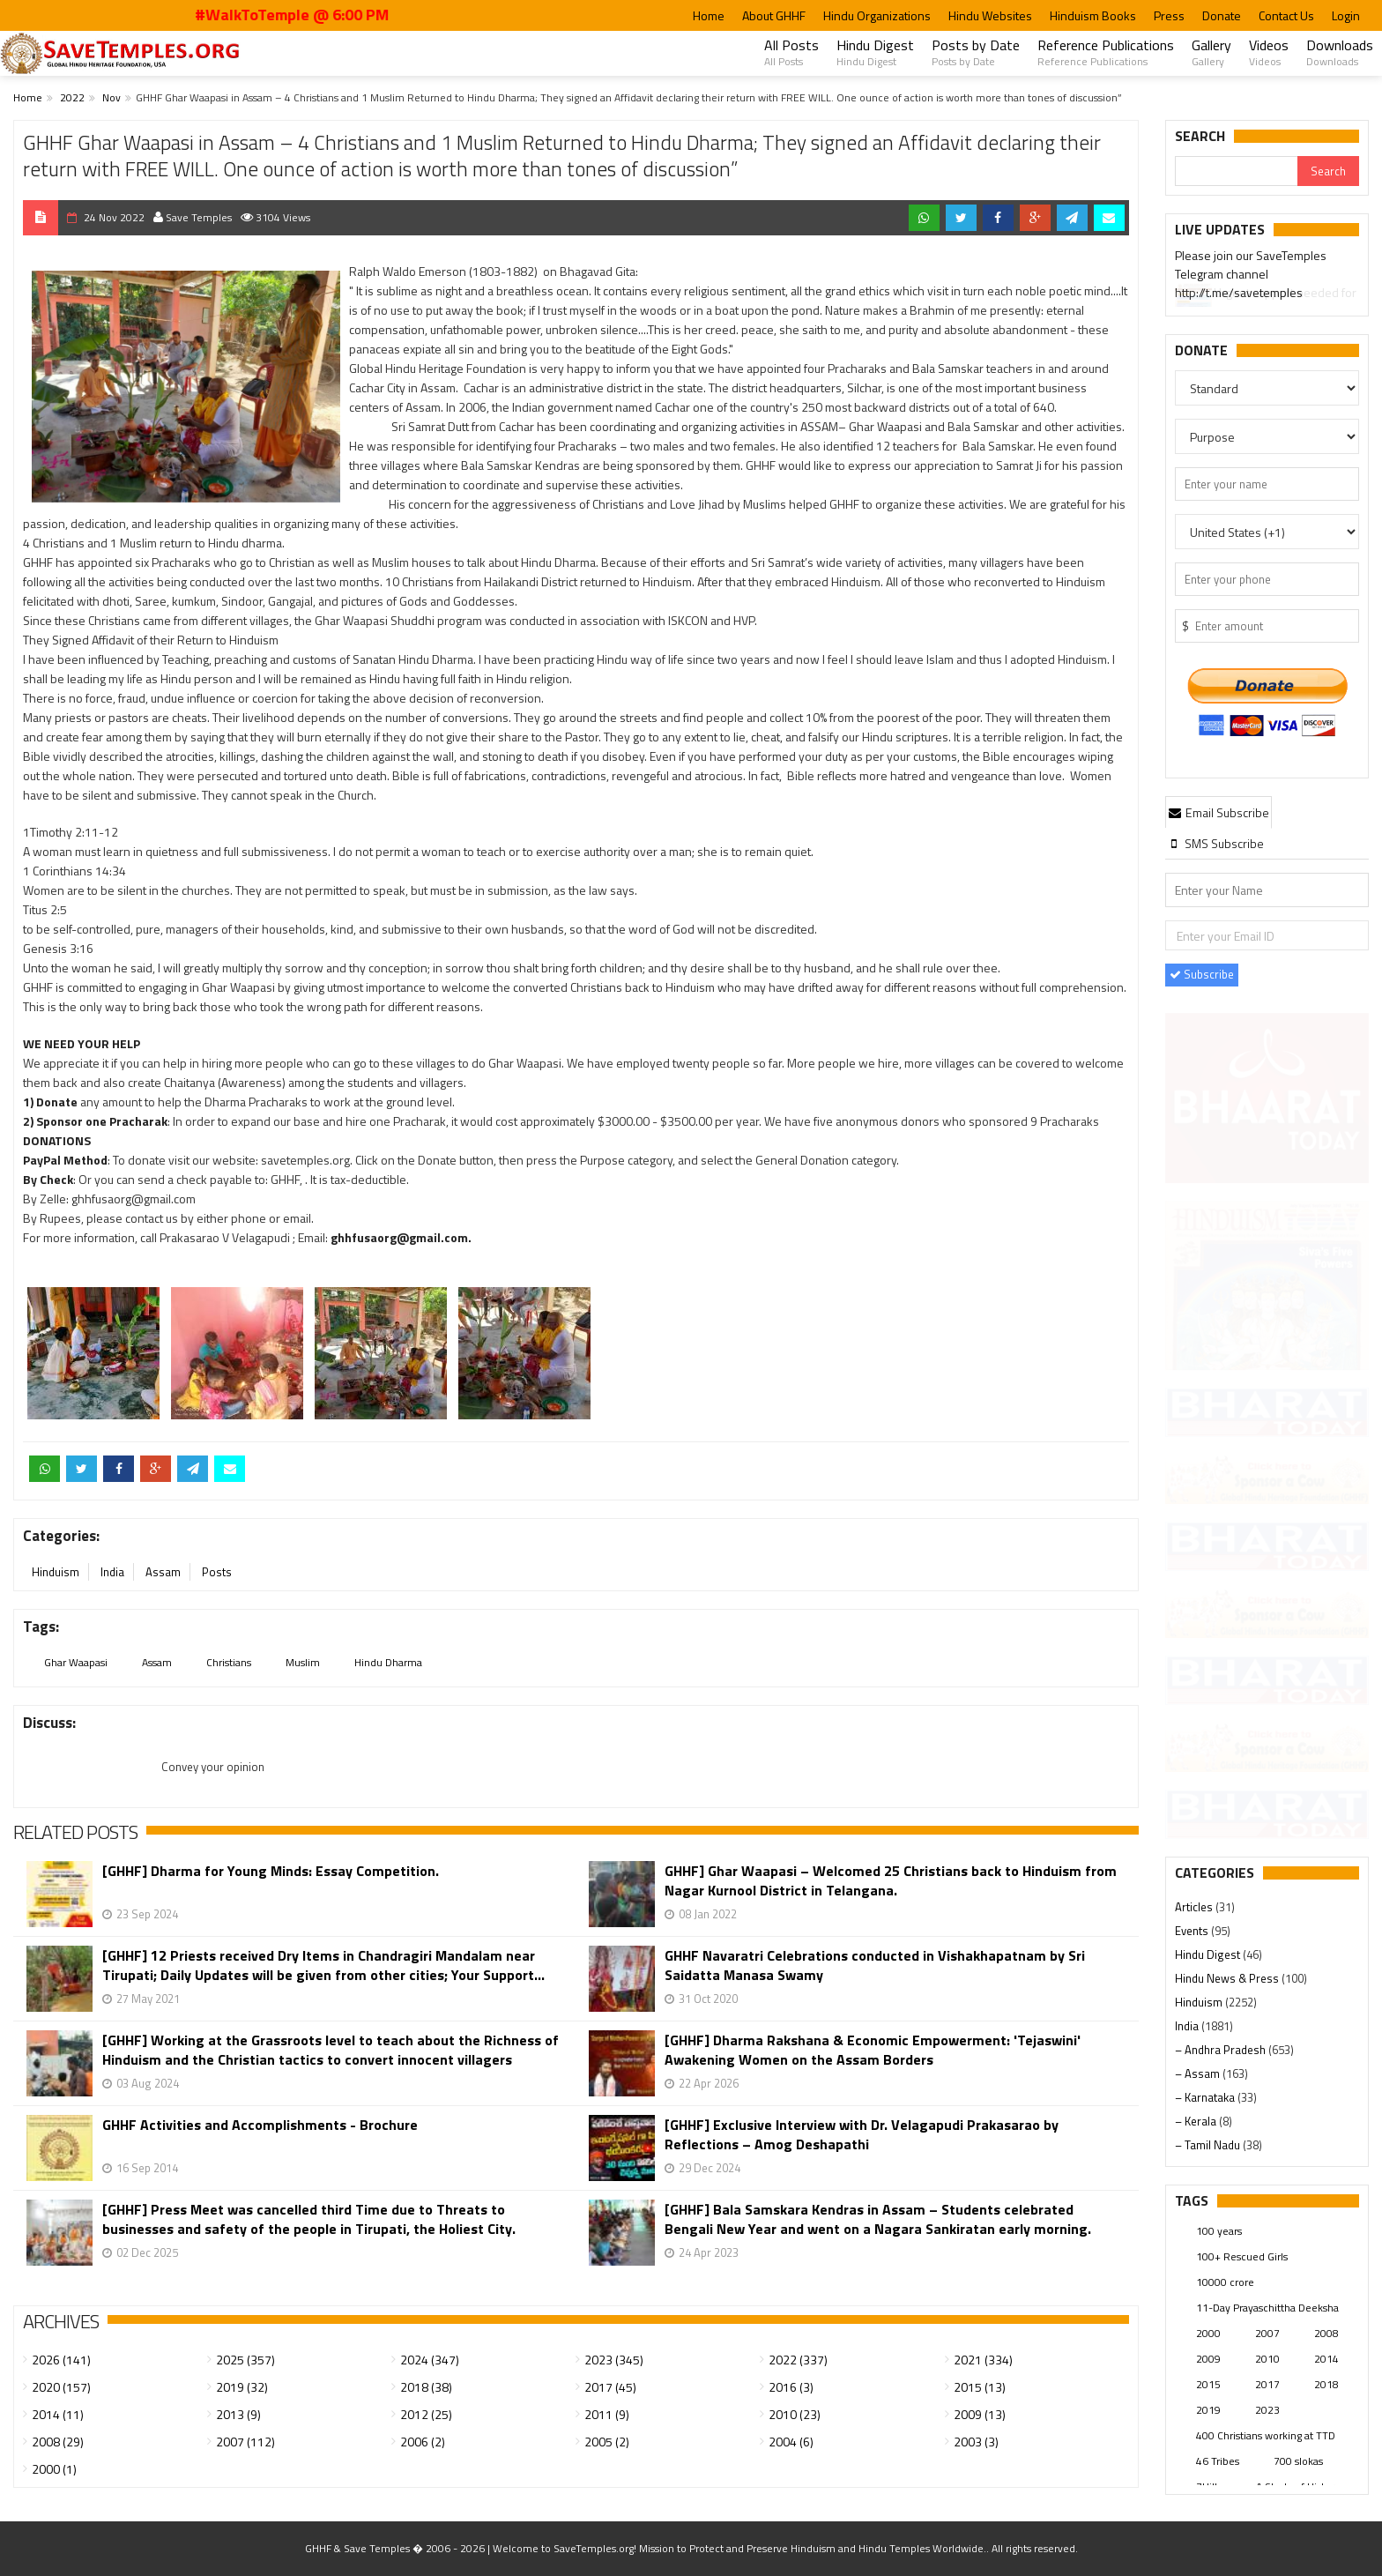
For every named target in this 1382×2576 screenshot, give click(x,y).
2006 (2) (422, 2441)
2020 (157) (61, 2387)
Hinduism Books (1093, 15)
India (112, 1572)
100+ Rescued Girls (1242, 2256)
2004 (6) (791, 2441)
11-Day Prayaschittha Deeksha (1267, 2307)
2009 (1208, 2358)
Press (1169, 15)
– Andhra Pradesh (1221, 2050)
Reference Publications (1105, 52)
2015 (1208, 2384)
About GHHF (774, 15)
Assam (163, 1572)
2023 (1267, 2409)
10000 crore (1225, 2282)
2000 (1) (54, 2469)
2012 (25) (426, 2414)
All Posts (791, 52)
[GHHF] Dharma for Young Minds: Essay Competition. (270, 1871)
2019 (1208, 2409)
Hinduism (55, 1572)
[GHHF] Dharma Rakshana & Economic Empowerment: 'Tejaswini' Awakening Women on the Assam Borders (873, 2049)
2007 (1267, 2333)
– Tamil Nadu (1209, 2145)
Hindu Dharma (388, 1662)
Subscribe (1202, 974)
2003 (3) (976, 2441)
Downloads (1339, 52)
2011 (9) (606, 2414)
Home (708, 15)
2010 (1267, 2358)
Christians (228, 1662)
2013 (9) (238, 2414)
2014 (1326, 2358)
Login (1346, 15)
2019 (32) (242, 2387)
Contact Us (1286, 15)
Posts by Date (976, 52)
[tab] (1219, 812)
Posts (217, 1572)
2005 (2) (606, 2441)
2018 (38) (426, 2387)
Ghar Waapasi (76, 1662)
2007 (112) (245, 2441)
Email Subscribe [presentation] (1219, 812)
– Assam (1198, 2073)
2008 (1326, 2333)
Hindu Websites (990, 15)
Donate (1221, 15)
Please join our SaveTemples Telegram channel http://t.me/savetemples (1250, 277)
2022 (72, 97)
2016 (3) (791, 2387)
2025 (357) (245, 2359)
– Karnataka (1206, 2097)
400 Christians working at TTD (1265, 2435)
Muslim (303, 1662)
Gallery (1211, 52)
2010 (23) (795, 2414)
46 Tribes (1217, 2461)
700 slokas (1298, 2461)
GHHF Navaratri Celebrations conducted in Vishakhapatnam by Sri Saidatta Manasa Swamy (875, 1965)
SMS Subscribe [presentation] (1216, 843)
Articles (1195, 1907)
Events (1193, 1930)
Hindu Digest (875, 52)
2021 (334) (983, 2359)
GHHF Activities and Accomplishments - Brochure (260, 2125)
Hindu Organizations (877, 15)
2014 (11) (58, 2414)
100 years (1219, 2230)
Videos (1269, 52)
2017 (1267, 2384)
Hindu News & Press (1228, 1978)
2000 (1208, 2333)
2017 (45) (610, 2387)
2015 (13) (980, 2387)
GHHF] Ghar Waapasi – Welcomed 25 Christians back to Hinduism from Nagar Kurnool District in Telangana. (891, 1880)
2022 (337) (798, 2359)
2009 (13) (980, 2414)
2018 (1326, 2384)
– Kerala (1197, 2121)
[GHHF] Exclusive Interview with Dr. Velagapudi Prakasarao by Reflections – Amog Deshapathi (862, 2134)
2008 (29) (58, 2441)
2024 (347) (429, 2359)
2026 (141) (61, 2359)
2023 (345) (613, 2359)
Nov (111, 97)
